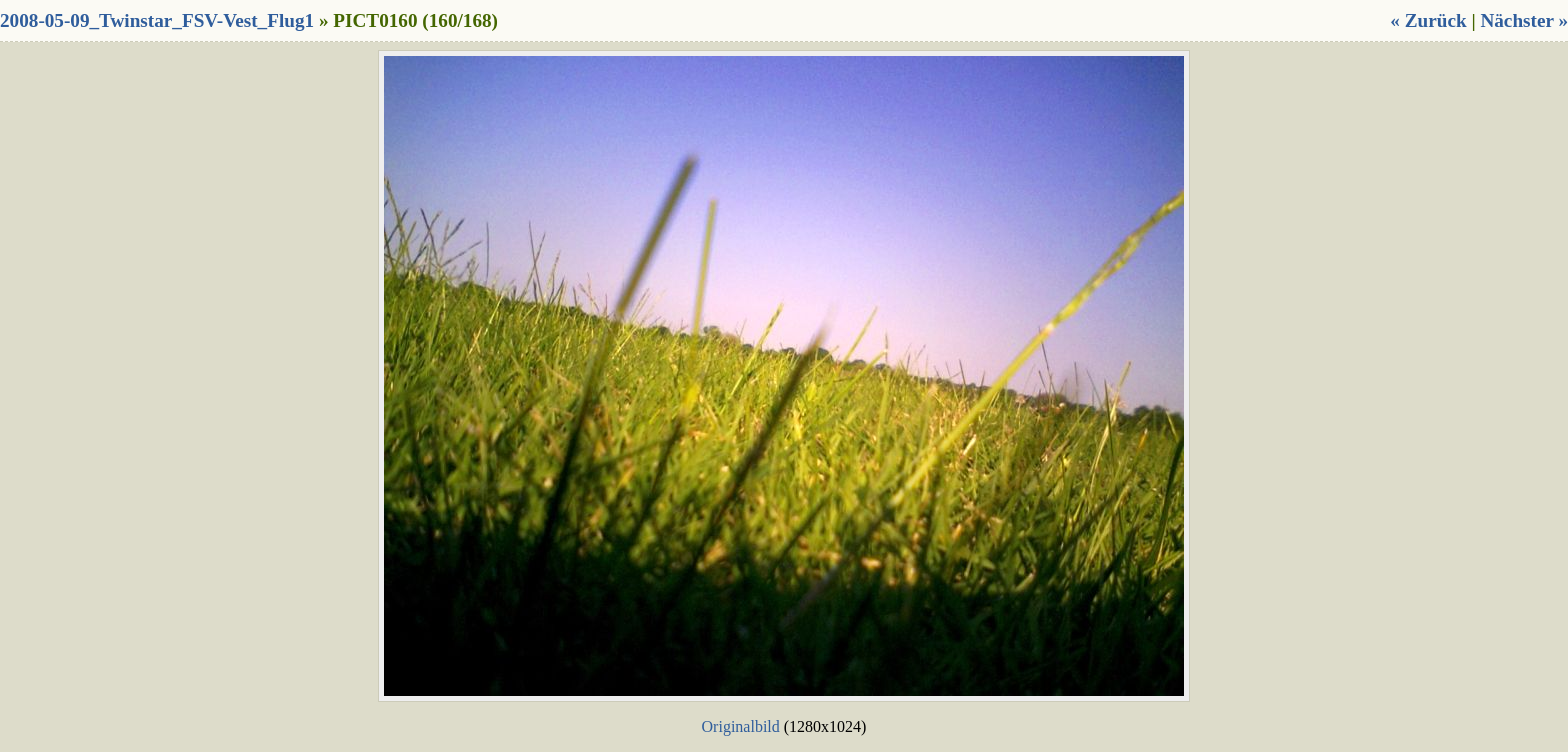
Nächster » (1524, 20)
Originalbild (741, 726)
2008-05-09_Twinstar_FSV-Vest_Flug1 (157, 20)
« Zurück (1428, 20)
